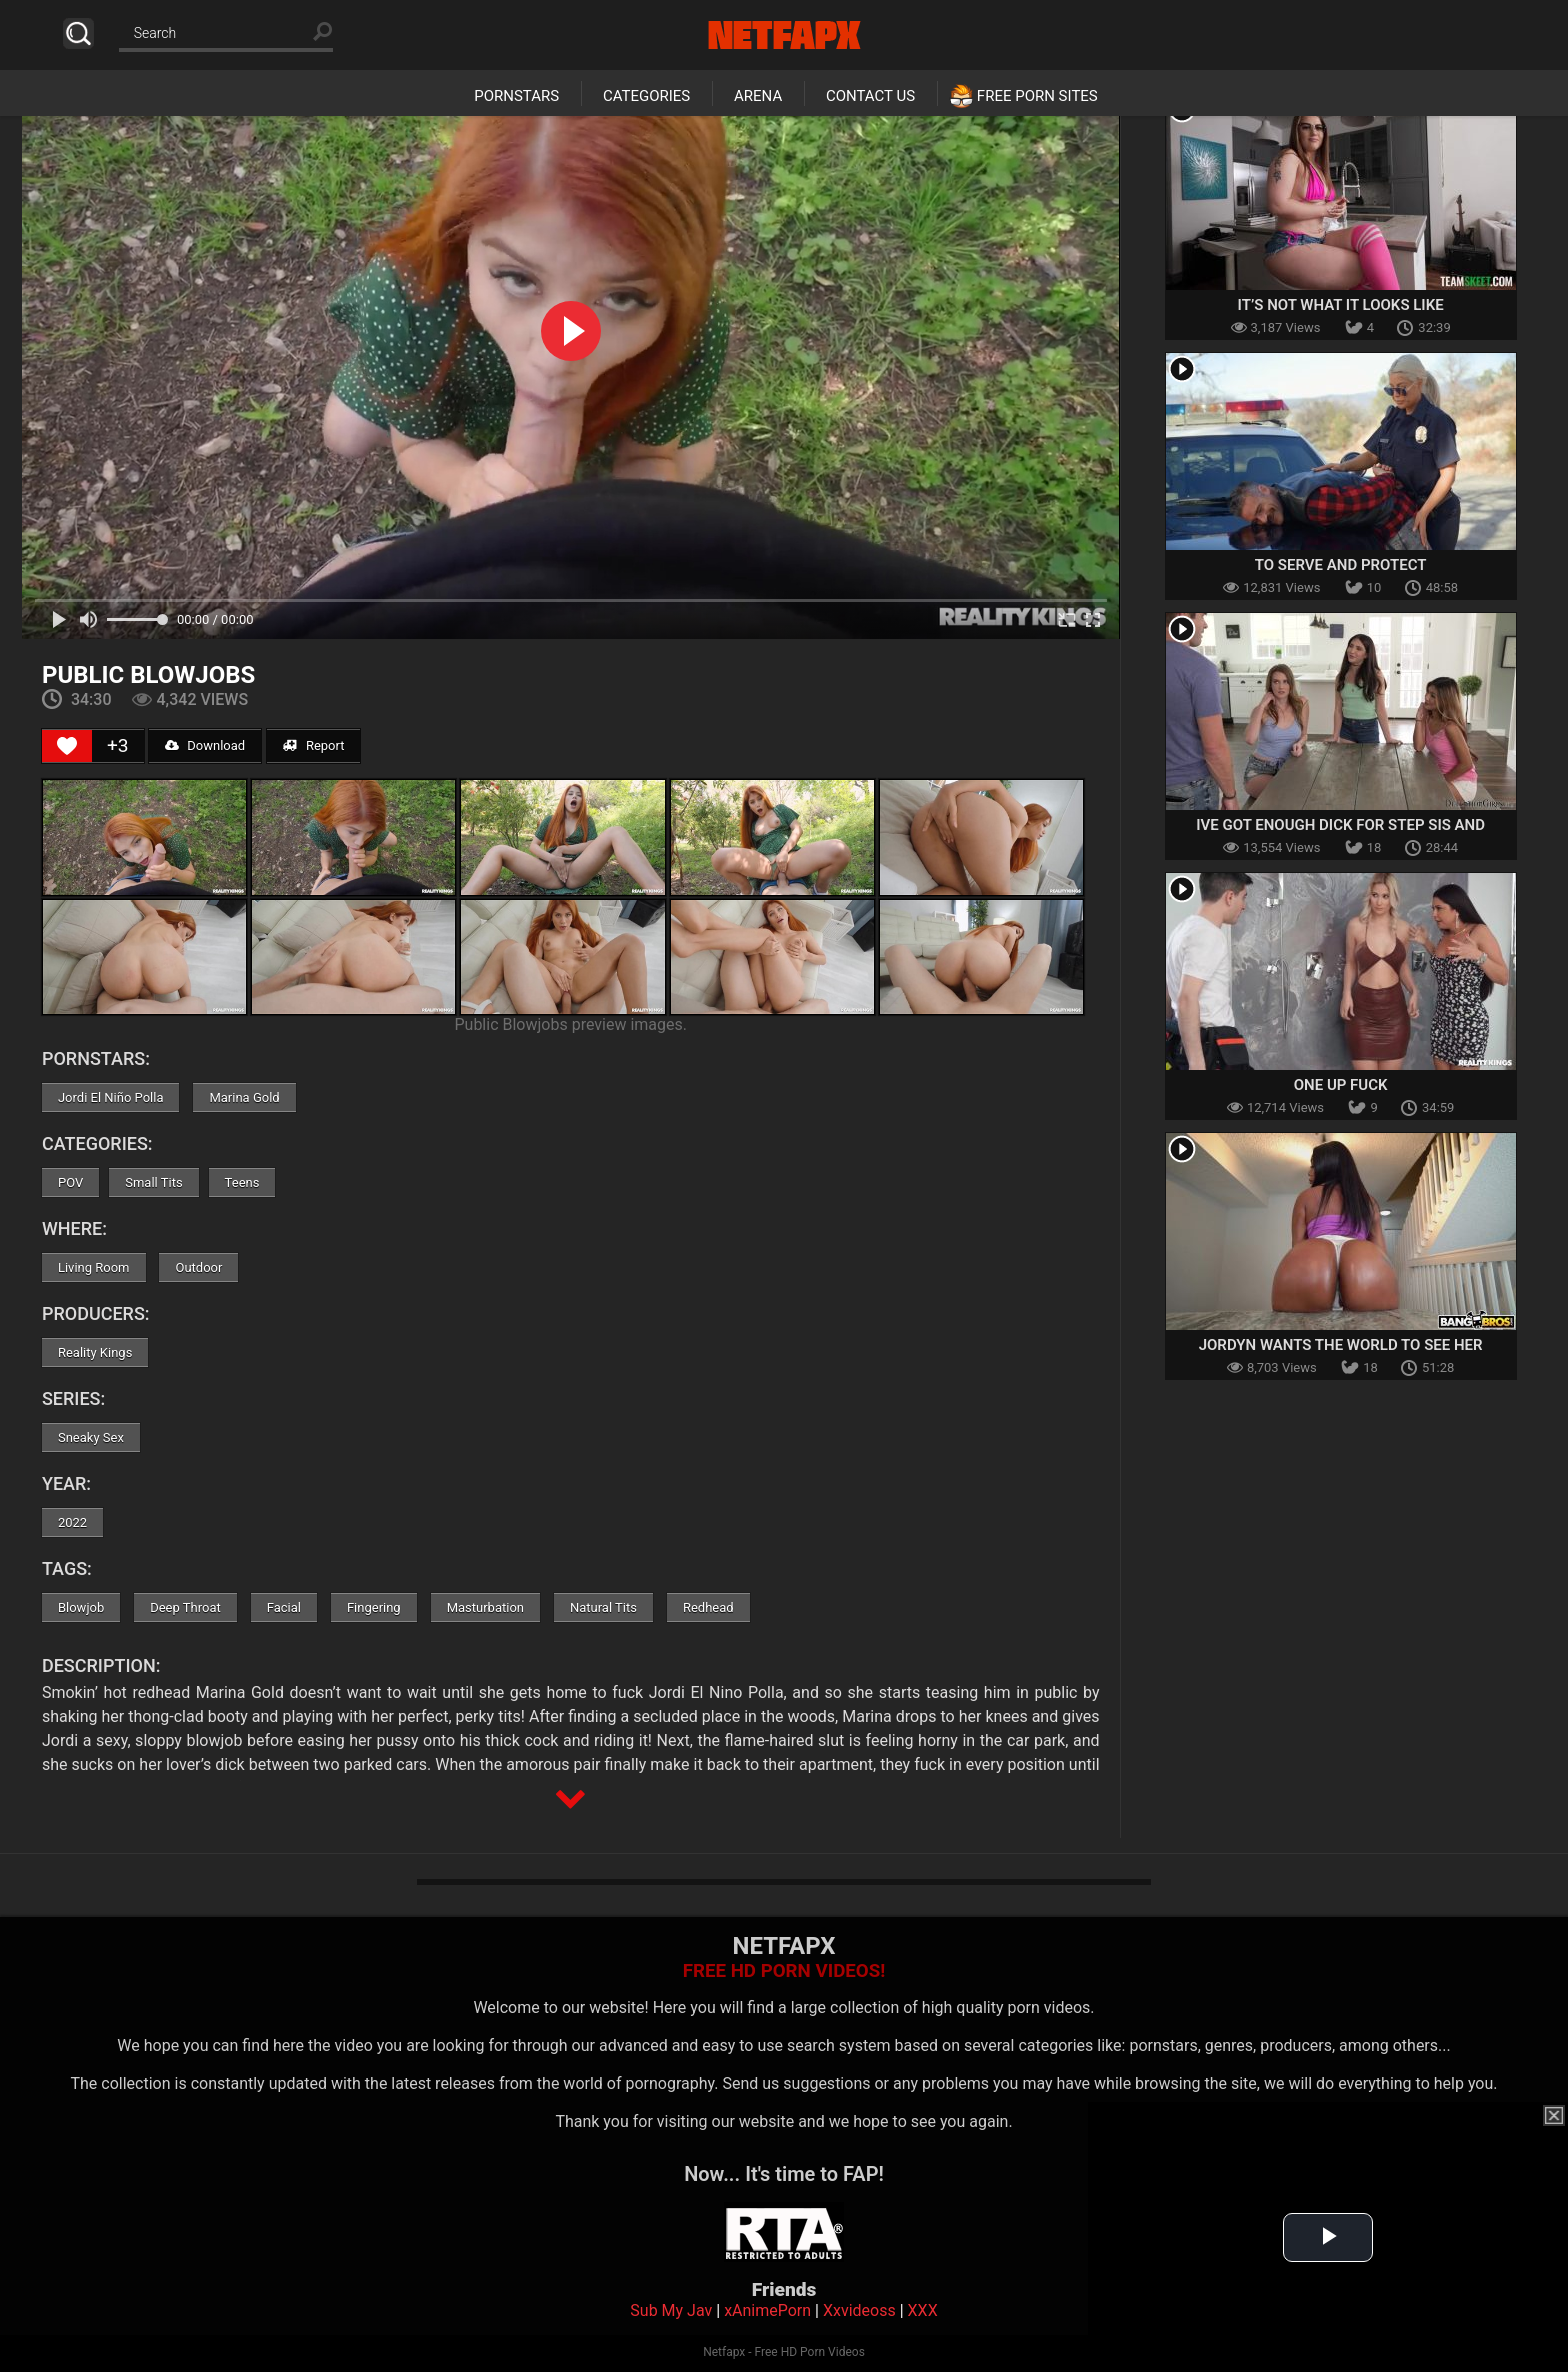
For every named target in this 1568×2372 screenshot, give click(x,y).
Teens (242, 1182)
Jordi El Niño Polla (111, 1097)
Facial (284, 1607)
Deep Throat (185, 1607)
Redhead (708, 1607)
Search (78, 33)
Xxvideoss (859, 2310)
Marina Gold (244, 1097)
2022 (72, 1522)
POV (70, 1182)
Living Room (94, 1267)
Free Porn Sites (1037, 96)
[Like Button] (67, 746)
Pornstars (516, 96)
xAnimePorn (767, 2310)
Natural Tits (603, 1607)
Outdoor (198, 1267)
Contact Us (870, 96)
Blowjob (81, 1607)
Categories (646, 96)
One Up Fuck (1341, 1085)
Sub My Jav (671, 2310)
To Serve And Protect (1341, 565)
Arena (758, 96)
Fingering (374, 1607)
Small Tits (153, 1182)
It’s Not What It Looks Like (1341, 305)
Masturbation (485, 1607)
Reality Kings (95, 1352)
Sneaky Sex (91, 1437)
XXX (923, 2310)
